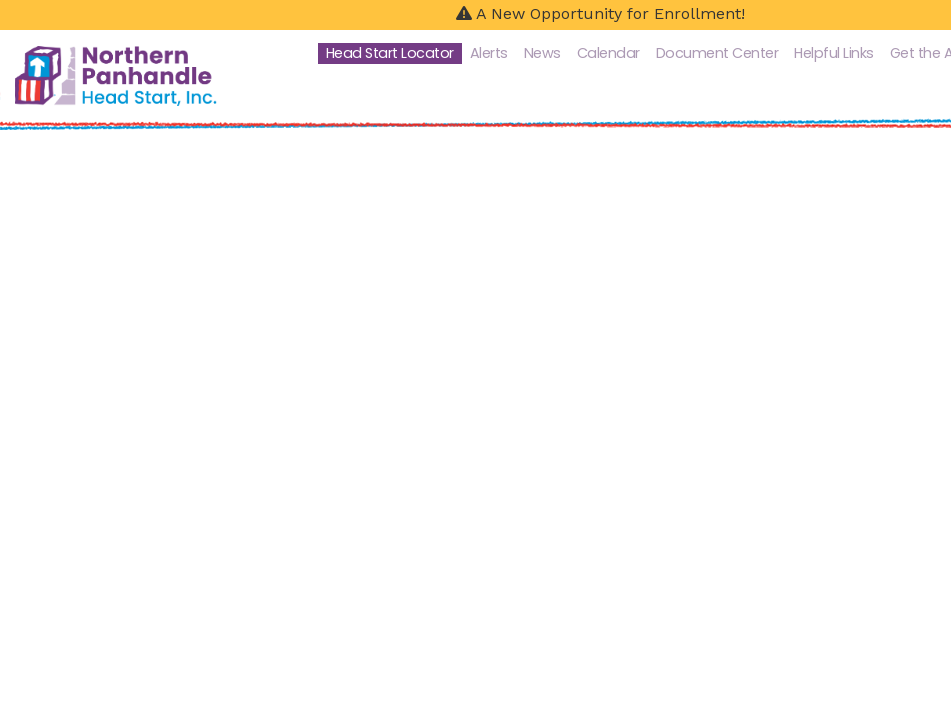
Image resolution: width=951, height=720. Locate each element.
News (542, 53)
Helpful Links (834, 53)
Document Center (717, 53)
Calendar (608, 53)
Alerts (489, 53)
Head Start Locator (390, 53)
